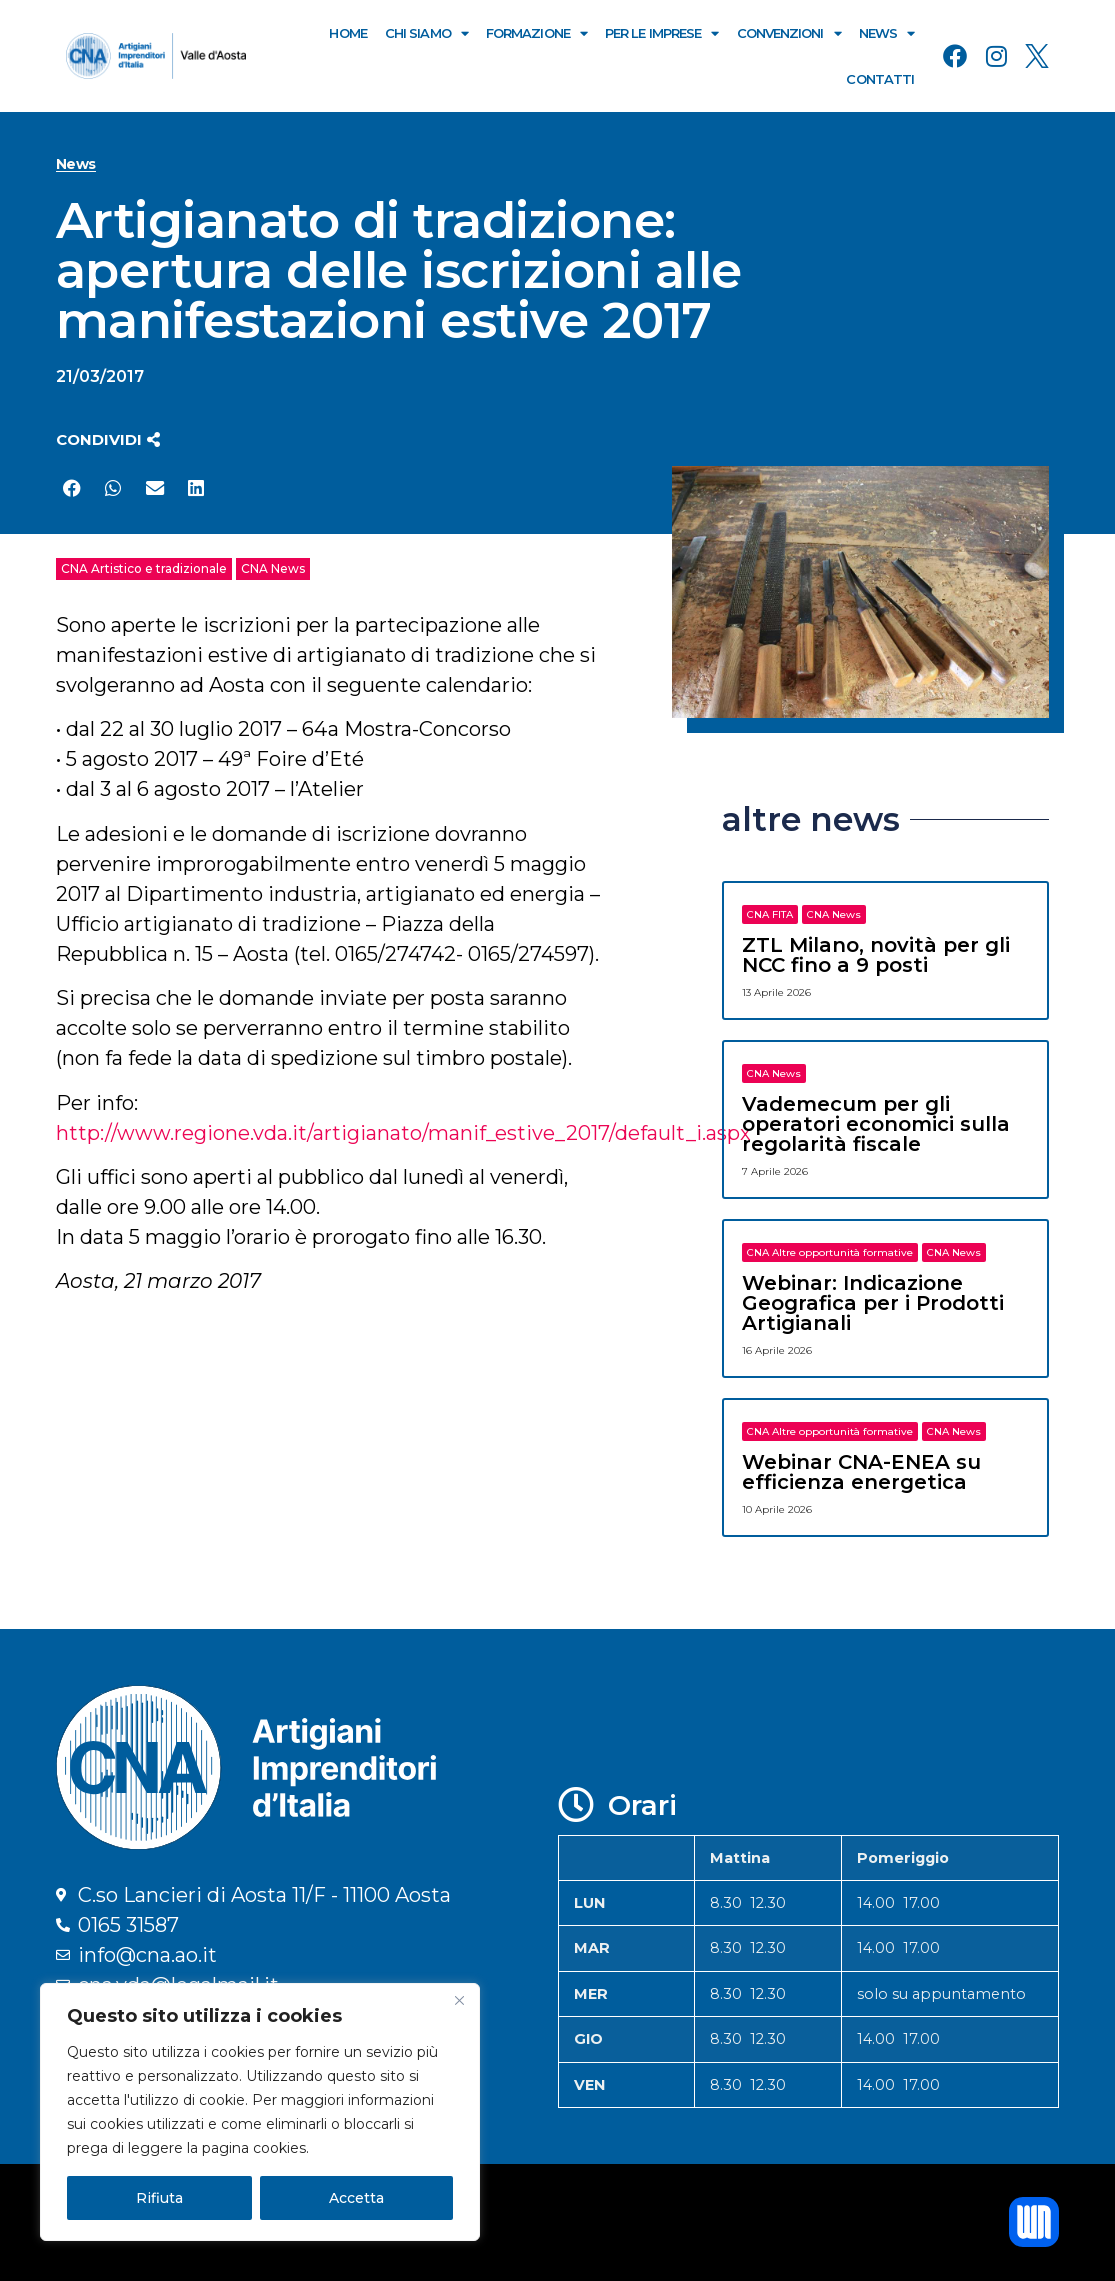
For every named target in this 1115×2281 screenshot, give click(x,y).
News (887, 33)
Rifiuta (159, 2198)
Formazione (536, 33)
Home (347, 33)
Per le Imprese (662, 33)
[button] (108, 439)
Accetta (356, 2198)
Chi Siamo (426, 33)
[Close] (459, 2000)
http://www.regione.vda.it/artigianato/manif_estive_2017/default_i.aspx (403, 1133)
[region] (260, 2112)
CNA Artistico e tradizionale (144, 568)
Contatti (880, 79)
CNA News (273, 568)
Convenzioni (789, 33)
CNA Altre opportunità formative (830, 1252)
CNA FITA (770, 914)
